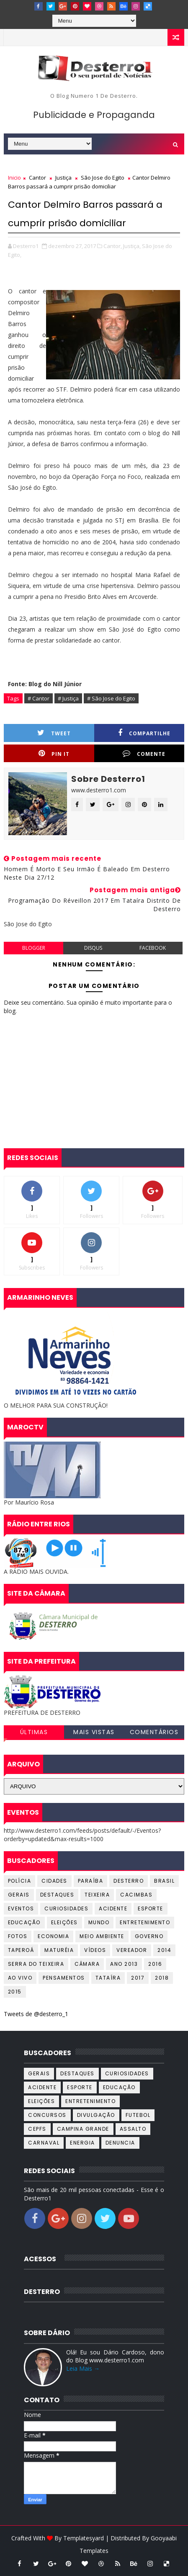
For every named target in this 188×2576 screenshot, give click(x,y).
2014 (164, 1950)
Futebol (138, 2115)
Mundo (99, 1922)
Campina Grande (83, 2128)
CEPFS (37, 2128)
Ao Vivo (20, 1977)
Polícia (19, 1880)
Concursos (47, 2115)
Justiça (63, 177)
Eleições (64, 1922)
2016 (155, 1963)
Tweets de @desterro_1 (36, 2014)
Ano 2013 (124, 1963)
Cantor (37, 177)
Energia (82, 2142)
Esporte (150, 1908)
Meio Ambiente (102, 1936)
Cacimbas (136, 1894)
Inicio (14, 177)
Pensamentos (64, 1977)
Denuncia (120, 2142)
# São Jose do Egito (111, 698)
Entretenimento (145, 1922)
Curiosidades (66, 1908)
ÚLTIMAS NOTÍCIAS (34, 1733)
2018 (162, 1977)
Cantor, (112, 246)
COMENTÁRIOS (154, 1732)
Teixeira (97, 1894)
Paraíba (90, 1880)
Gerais (19, 1894)
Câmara (87, 1963)
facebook (152, 947)
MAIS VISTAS (94, 1732)
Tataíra (108, 1977)
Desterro (128, 1880)
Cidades (54, 1880)
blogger (33, 947)
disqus (93, 947)
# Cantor (38, 698)
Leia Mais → (83, 2368)
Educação (24, 1922)
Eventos (21, 1908)
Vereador (131, 1950)
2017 (137, 1977)
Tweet (54, 733)
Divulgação (96, 2115)
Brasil (164, 1880)
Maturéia (59, 1950)
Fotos (18, 1936)
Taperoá (21, 1950)
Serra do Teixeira (36, 1963)
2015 (15, 1991)
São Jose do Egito (102, 177)
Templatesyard (83, 2538)
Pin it (54, 754)
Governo (149, 1936)
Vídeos (95, 1950)
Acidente (113, 1908)
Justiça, (132, 246)
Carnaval (43, 2142)
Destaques (57, 1894)
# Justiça (68, 698)
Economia (53, 1936)
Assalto (133, 2128)
